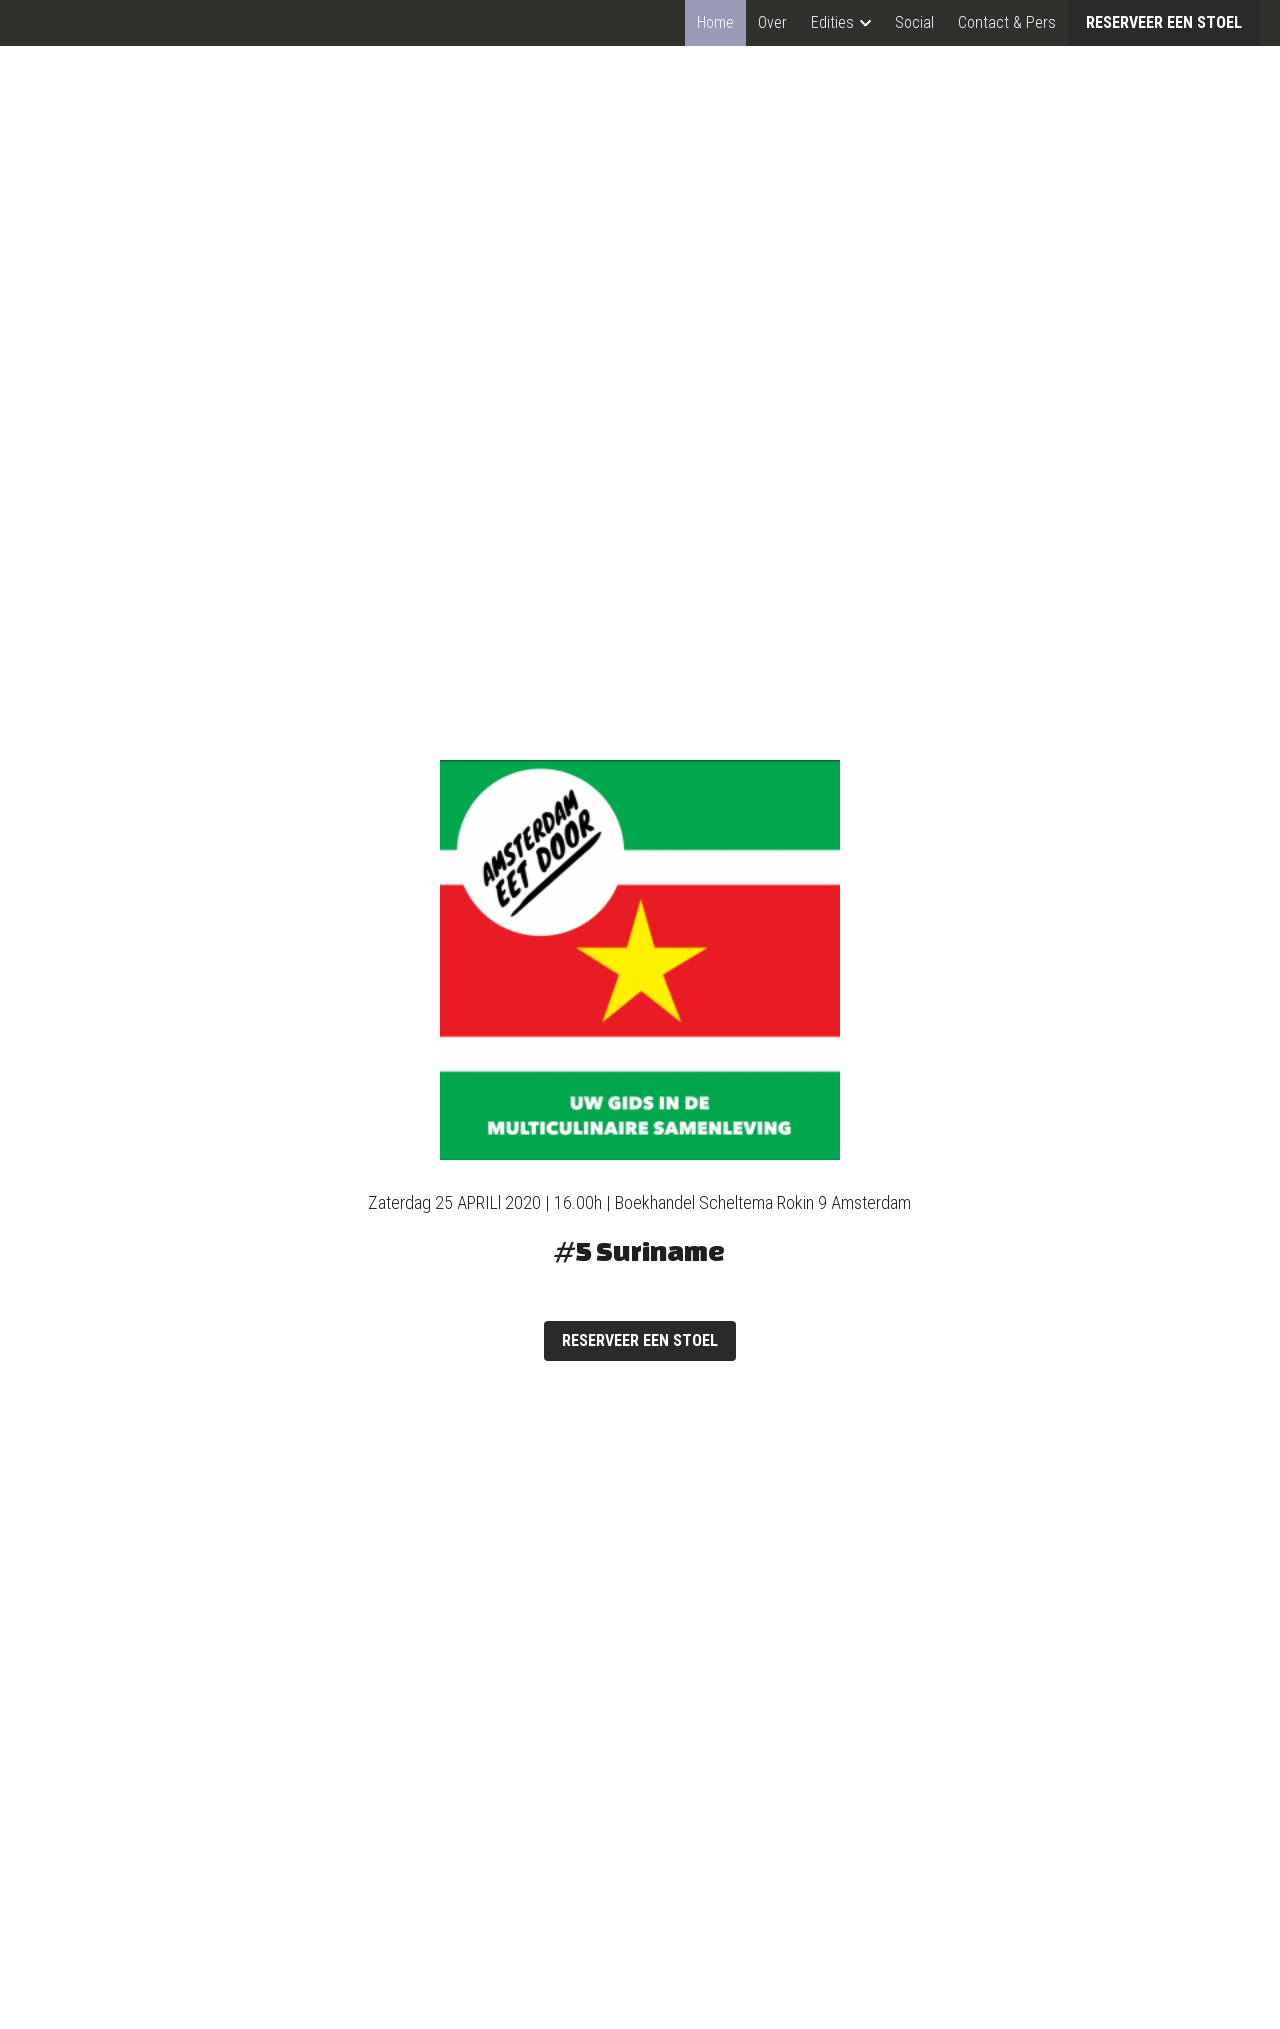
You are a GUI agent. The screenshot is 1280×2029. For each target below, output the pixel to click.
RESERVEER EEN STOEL (1164, 22)
